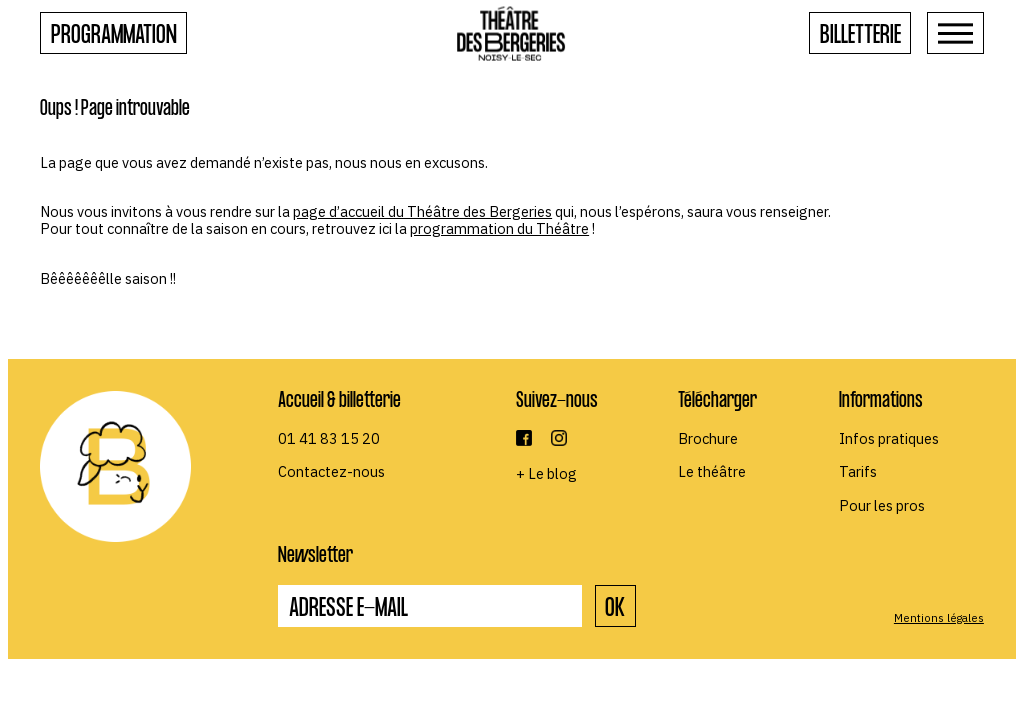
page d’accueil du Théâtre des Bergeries (422, 211)
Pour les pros (882, 505)
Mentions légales (939, 617)
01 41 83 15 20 (329, 438)
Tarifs (858, 471)
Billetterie (860, 37)
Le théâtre (712, 471)
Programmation (114, 37)
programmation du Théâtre (499, 228)
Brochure (708, 438)
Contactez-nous (331, 471)
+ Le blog (546, 473)
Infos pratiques (889, 438)
